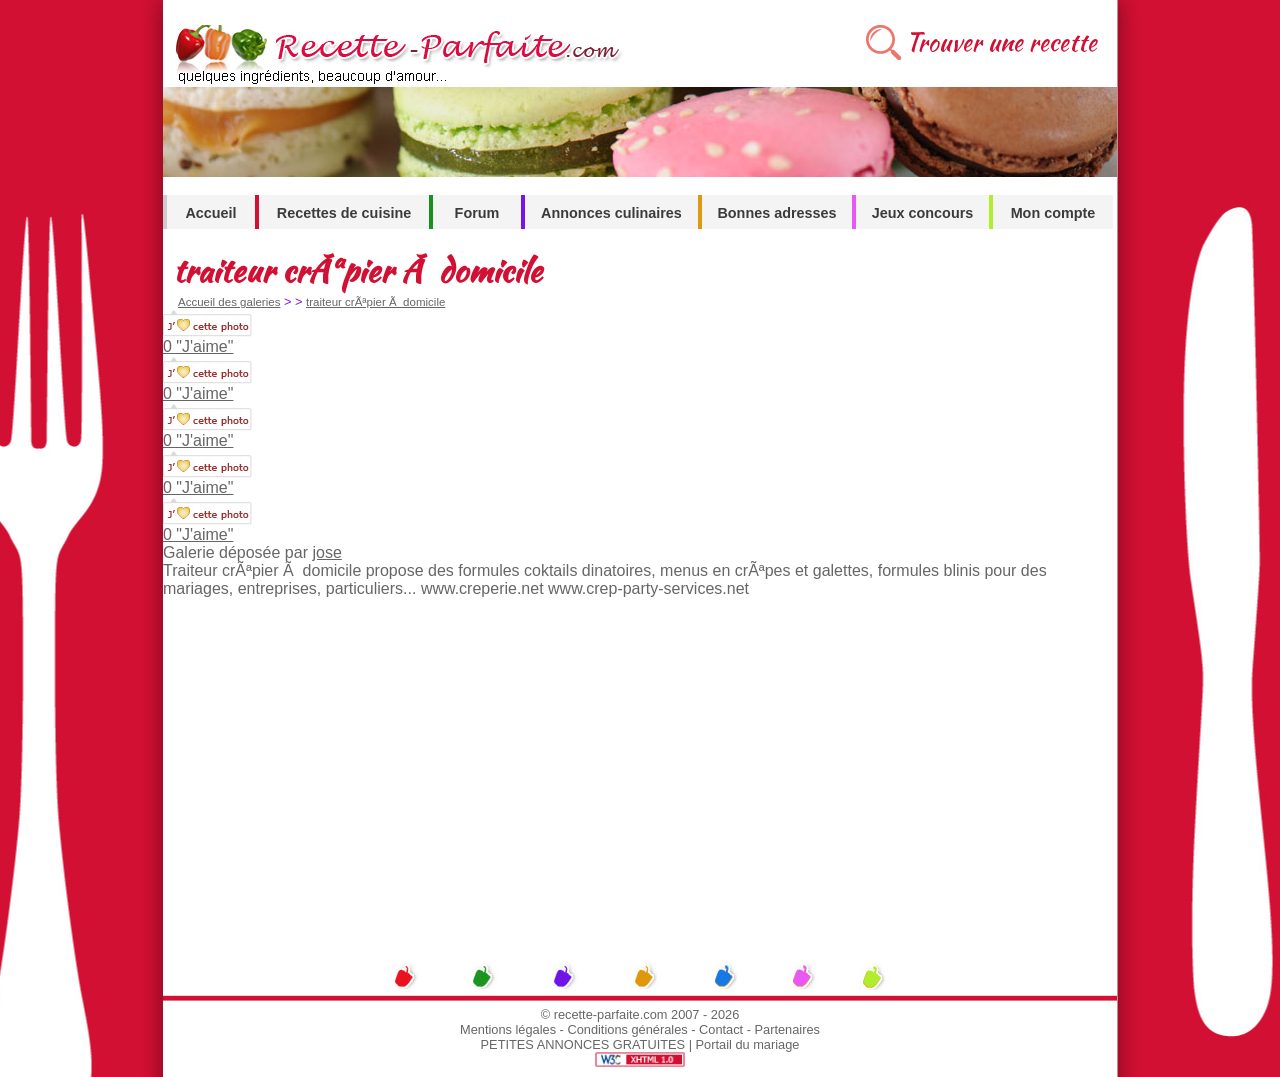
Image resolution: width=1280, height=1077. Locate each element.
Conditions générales (627, 1029)
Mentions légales (508, 1029)
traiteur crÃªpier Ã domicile (375, 302)
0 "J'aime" (198, 346)
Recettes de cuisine (344, 213)
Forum (477, 213)
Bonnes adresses (776, 213)
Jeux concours (923, 213)
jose (326, 552)
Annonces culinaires (611, 213)
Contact (721, 1029)
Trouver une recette (1001, 42)
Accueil (210, 213)
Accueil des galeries (229, 302)
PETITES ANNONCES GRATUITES (583, 1044)
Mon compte (1053, 213)
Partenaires (787, 1029)
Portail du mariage (748, 1044)
